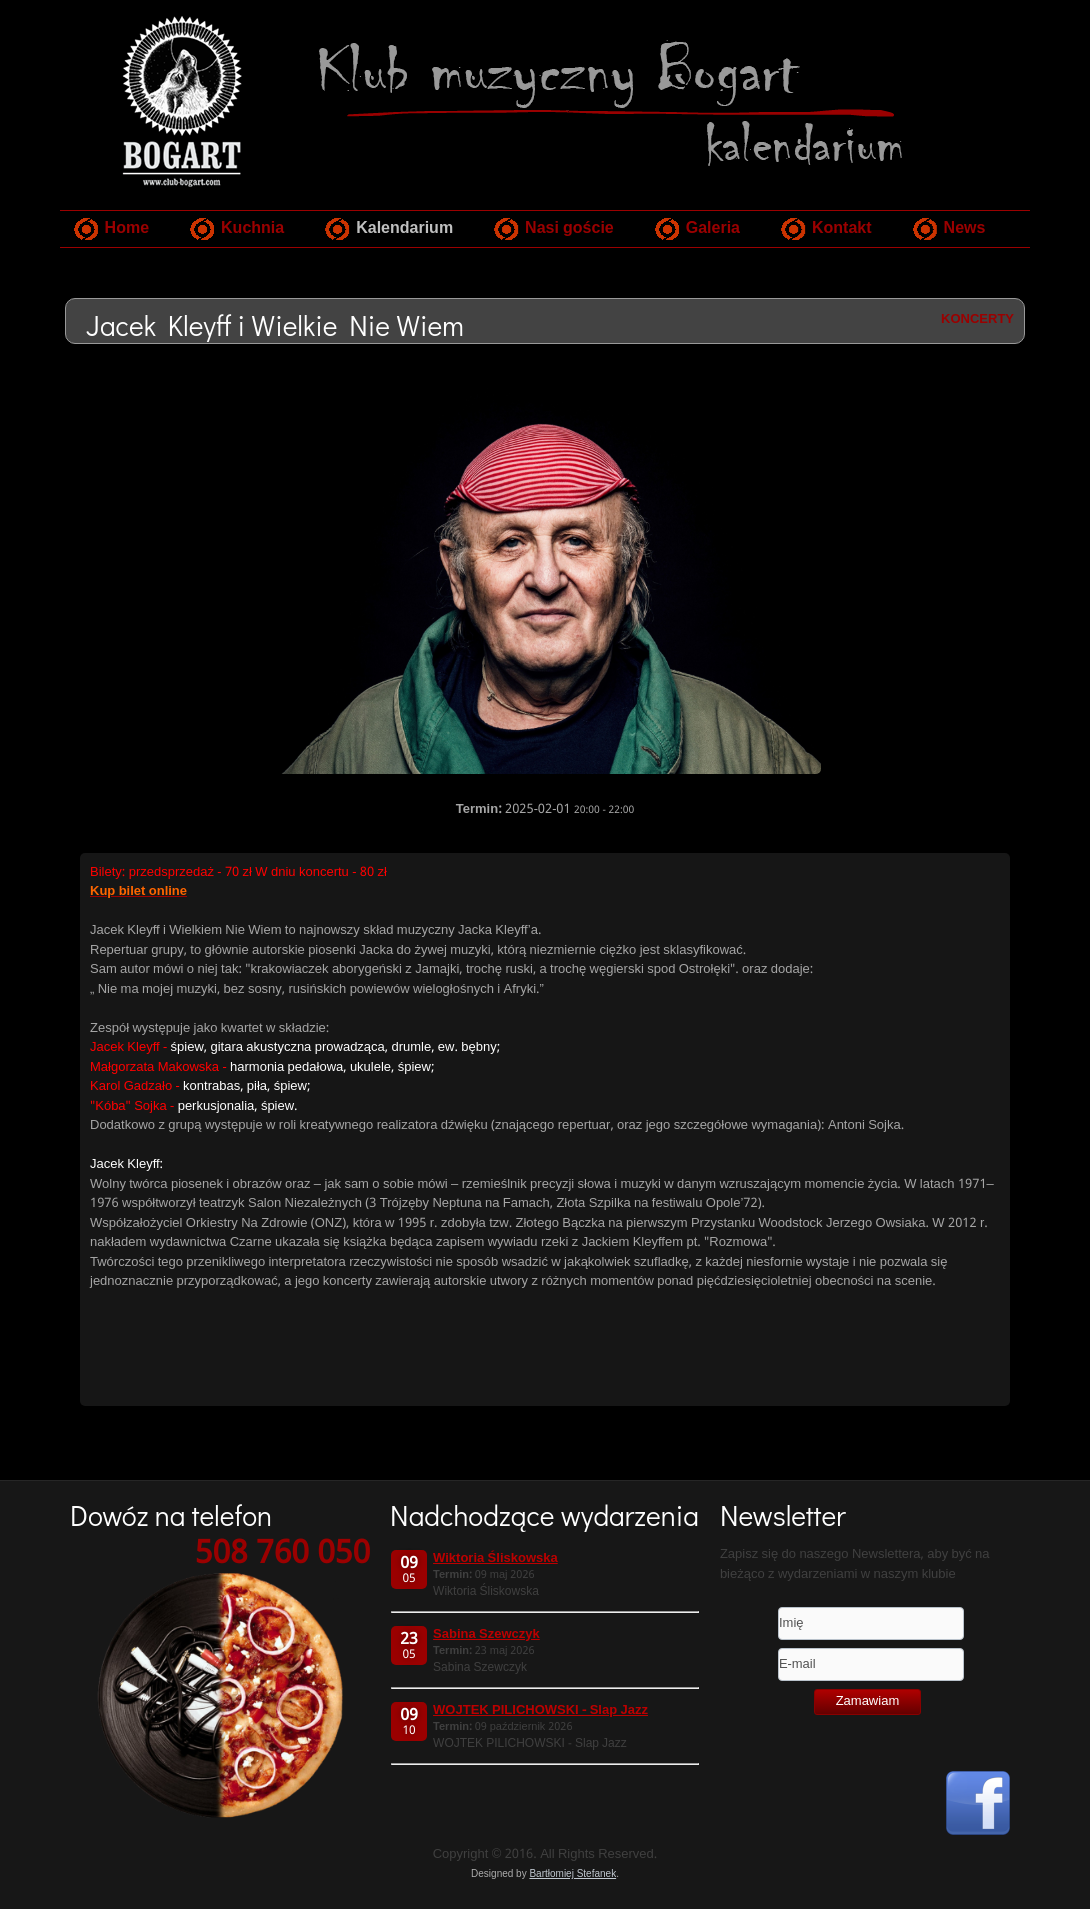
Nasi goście (569, 228)
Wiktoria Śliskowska (495, 1558)
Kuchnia (252, 228)
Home (127, 228)
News (965, 228)
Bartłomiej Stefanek (572, 1873)
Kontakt (842, 228)
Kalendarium (404, 228)
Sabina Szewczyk (486, 1634)
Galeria (713, 228)
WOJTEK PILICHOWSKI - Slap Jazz (540, 1710)
